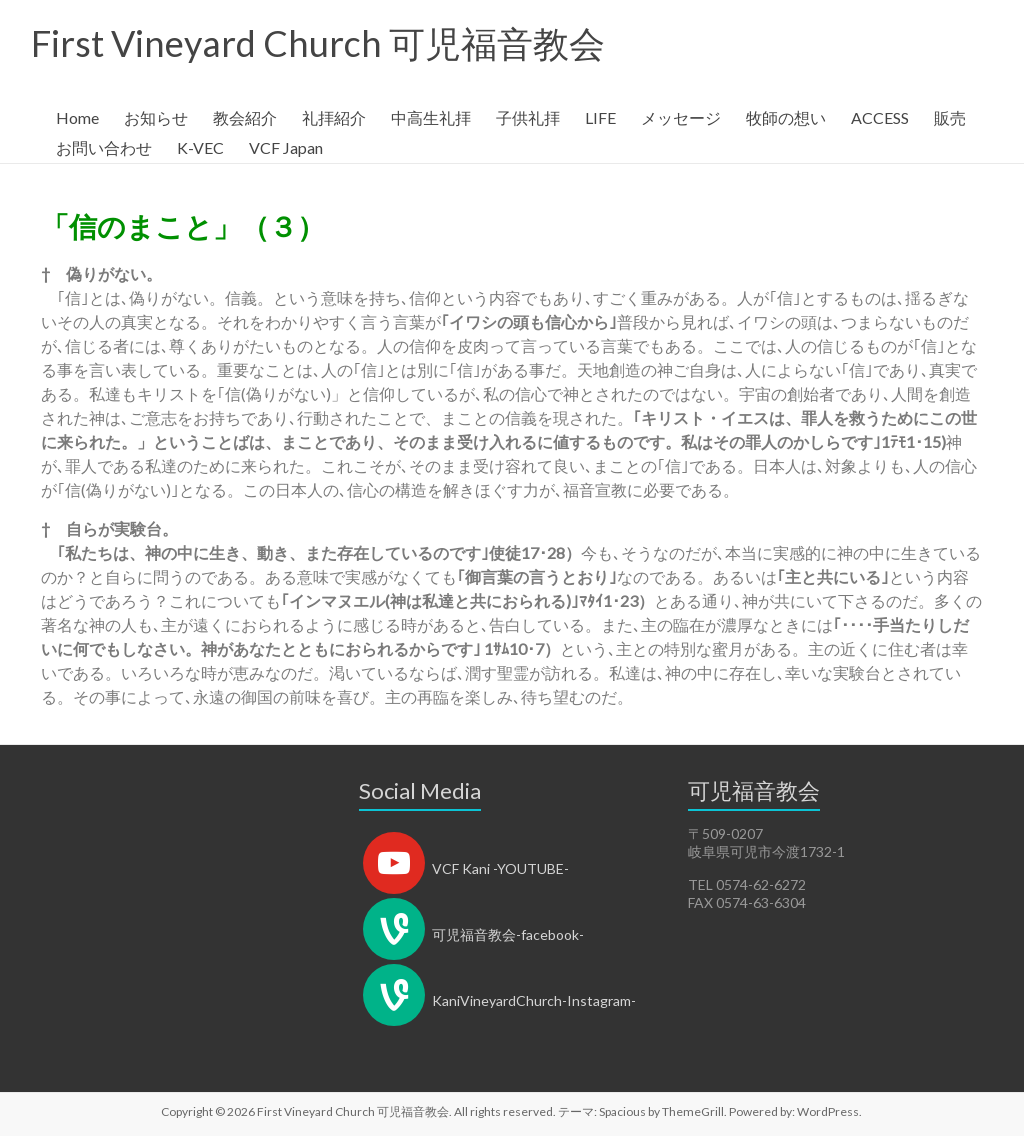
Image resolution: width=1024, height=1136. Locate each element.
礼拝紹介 (334, 117)
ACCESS (880, 117)
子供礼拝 (528, 117)
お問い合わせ (104, 147)
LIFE (600, 117)
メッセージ (681, 117)
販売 (950, 117)
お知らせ (156, 117)
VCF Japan (286, 147)
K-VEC (200, 147)
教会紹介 (245, 117)
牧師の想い (786, 117)
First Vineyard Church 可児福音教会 (318, 43)
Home (77, 117)
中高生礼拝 (431, 117)
